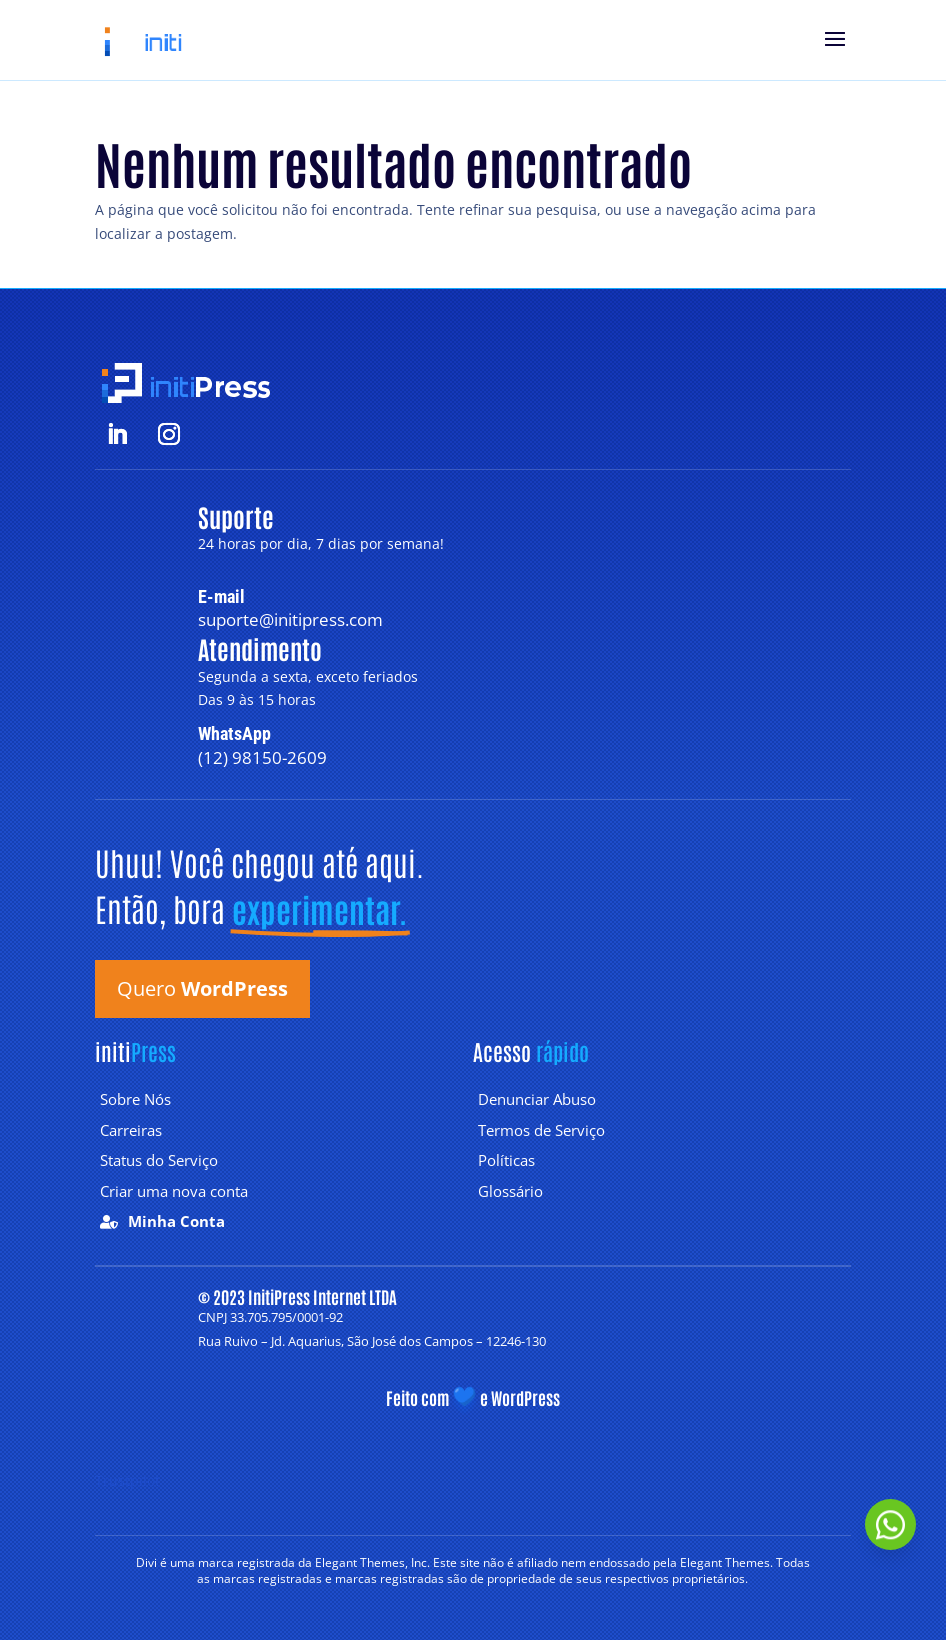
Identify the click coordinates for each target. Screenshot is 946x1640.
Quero (202, 988)
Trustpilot (127, 1480)
